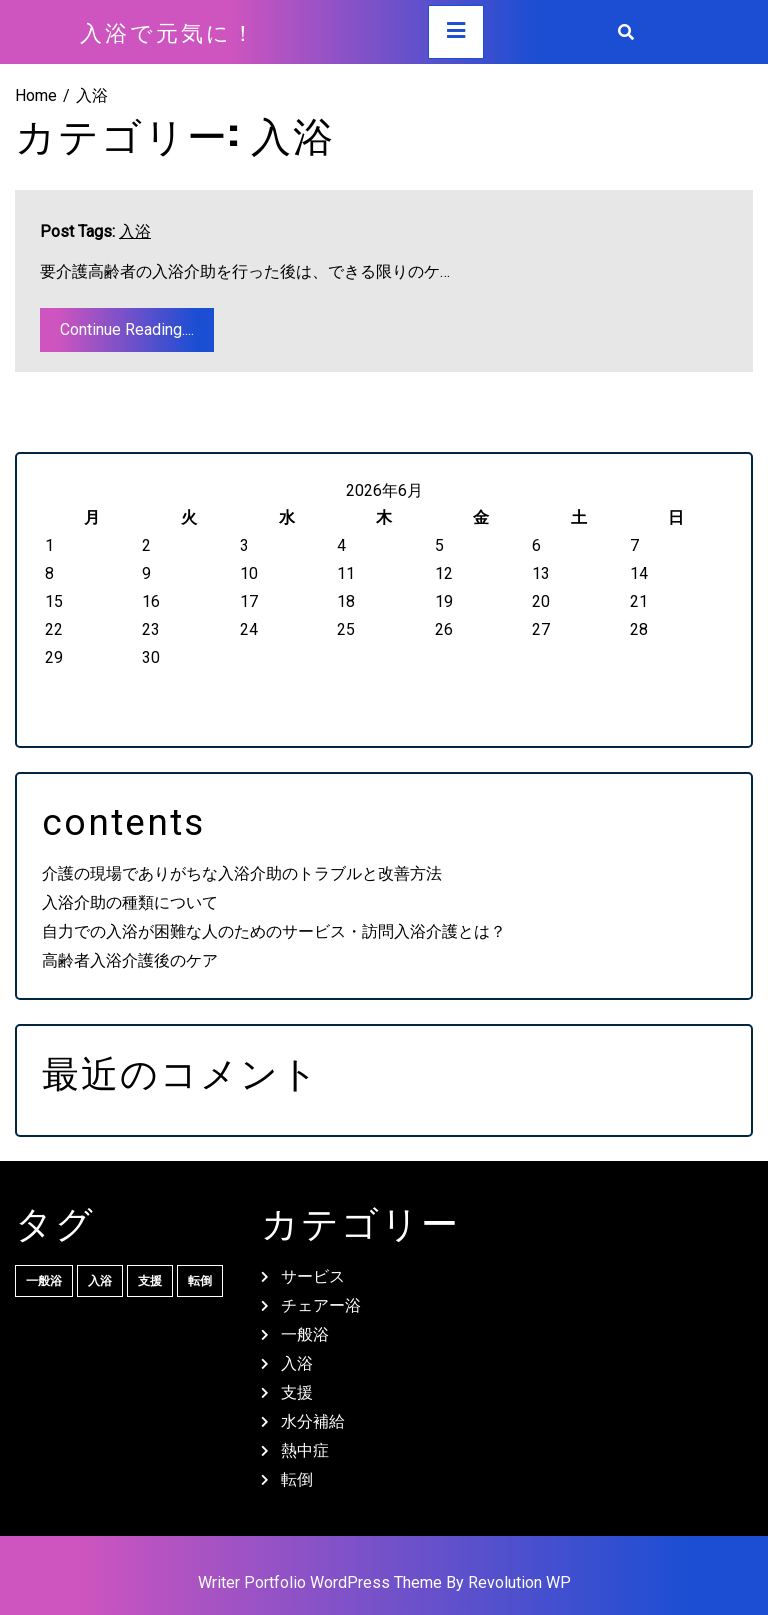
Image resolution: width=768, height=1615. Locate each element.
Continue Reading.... (127, 329)
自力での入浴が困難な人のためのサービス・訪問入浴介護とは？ (274, 931)
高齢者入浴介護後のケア (130, 960)
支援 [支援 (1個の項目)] (150, 1281)
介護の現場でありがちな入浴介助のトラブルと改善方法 (242, 873)
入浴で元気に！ (168, 31)
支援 (297, 1392)
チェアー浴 (321, 1305)
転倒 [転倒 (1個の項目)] (200, 1281)
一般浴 (305, 1334)
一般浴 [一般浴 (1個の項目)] (44, 1281)
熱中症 (305, 1450)
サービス (313, 1276)
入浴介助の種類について (130, 902)
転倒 (297, 1479)
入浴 (135, 231)
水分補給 (313, 1421)
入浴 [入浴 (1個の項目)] (100, 1281)
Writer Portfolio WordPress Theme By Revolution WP (384, 1582)
